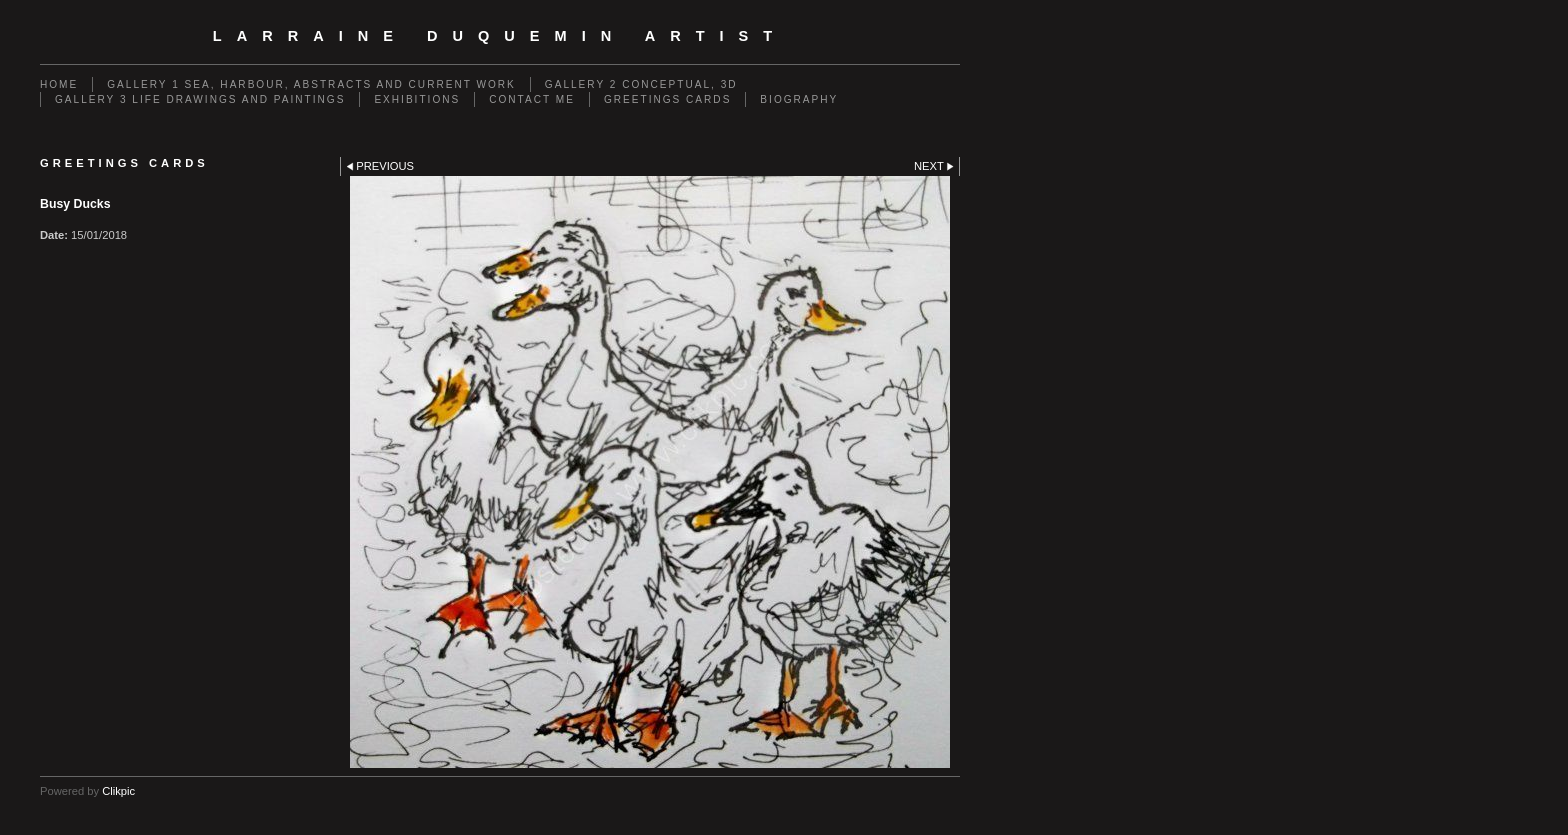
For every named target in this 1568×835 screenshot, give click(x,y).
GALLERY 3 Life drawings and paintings (200, 99)
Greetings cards (667, 99)
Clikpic (118, 791)
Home (59, 84)
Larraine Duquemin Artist (500, 36)
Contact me (532, 99)
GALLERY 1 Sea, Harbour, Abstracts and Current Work (311, 84)
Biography (799, 99)
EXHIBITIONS (417, 99)
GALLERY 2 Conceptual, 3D (641, 84)
